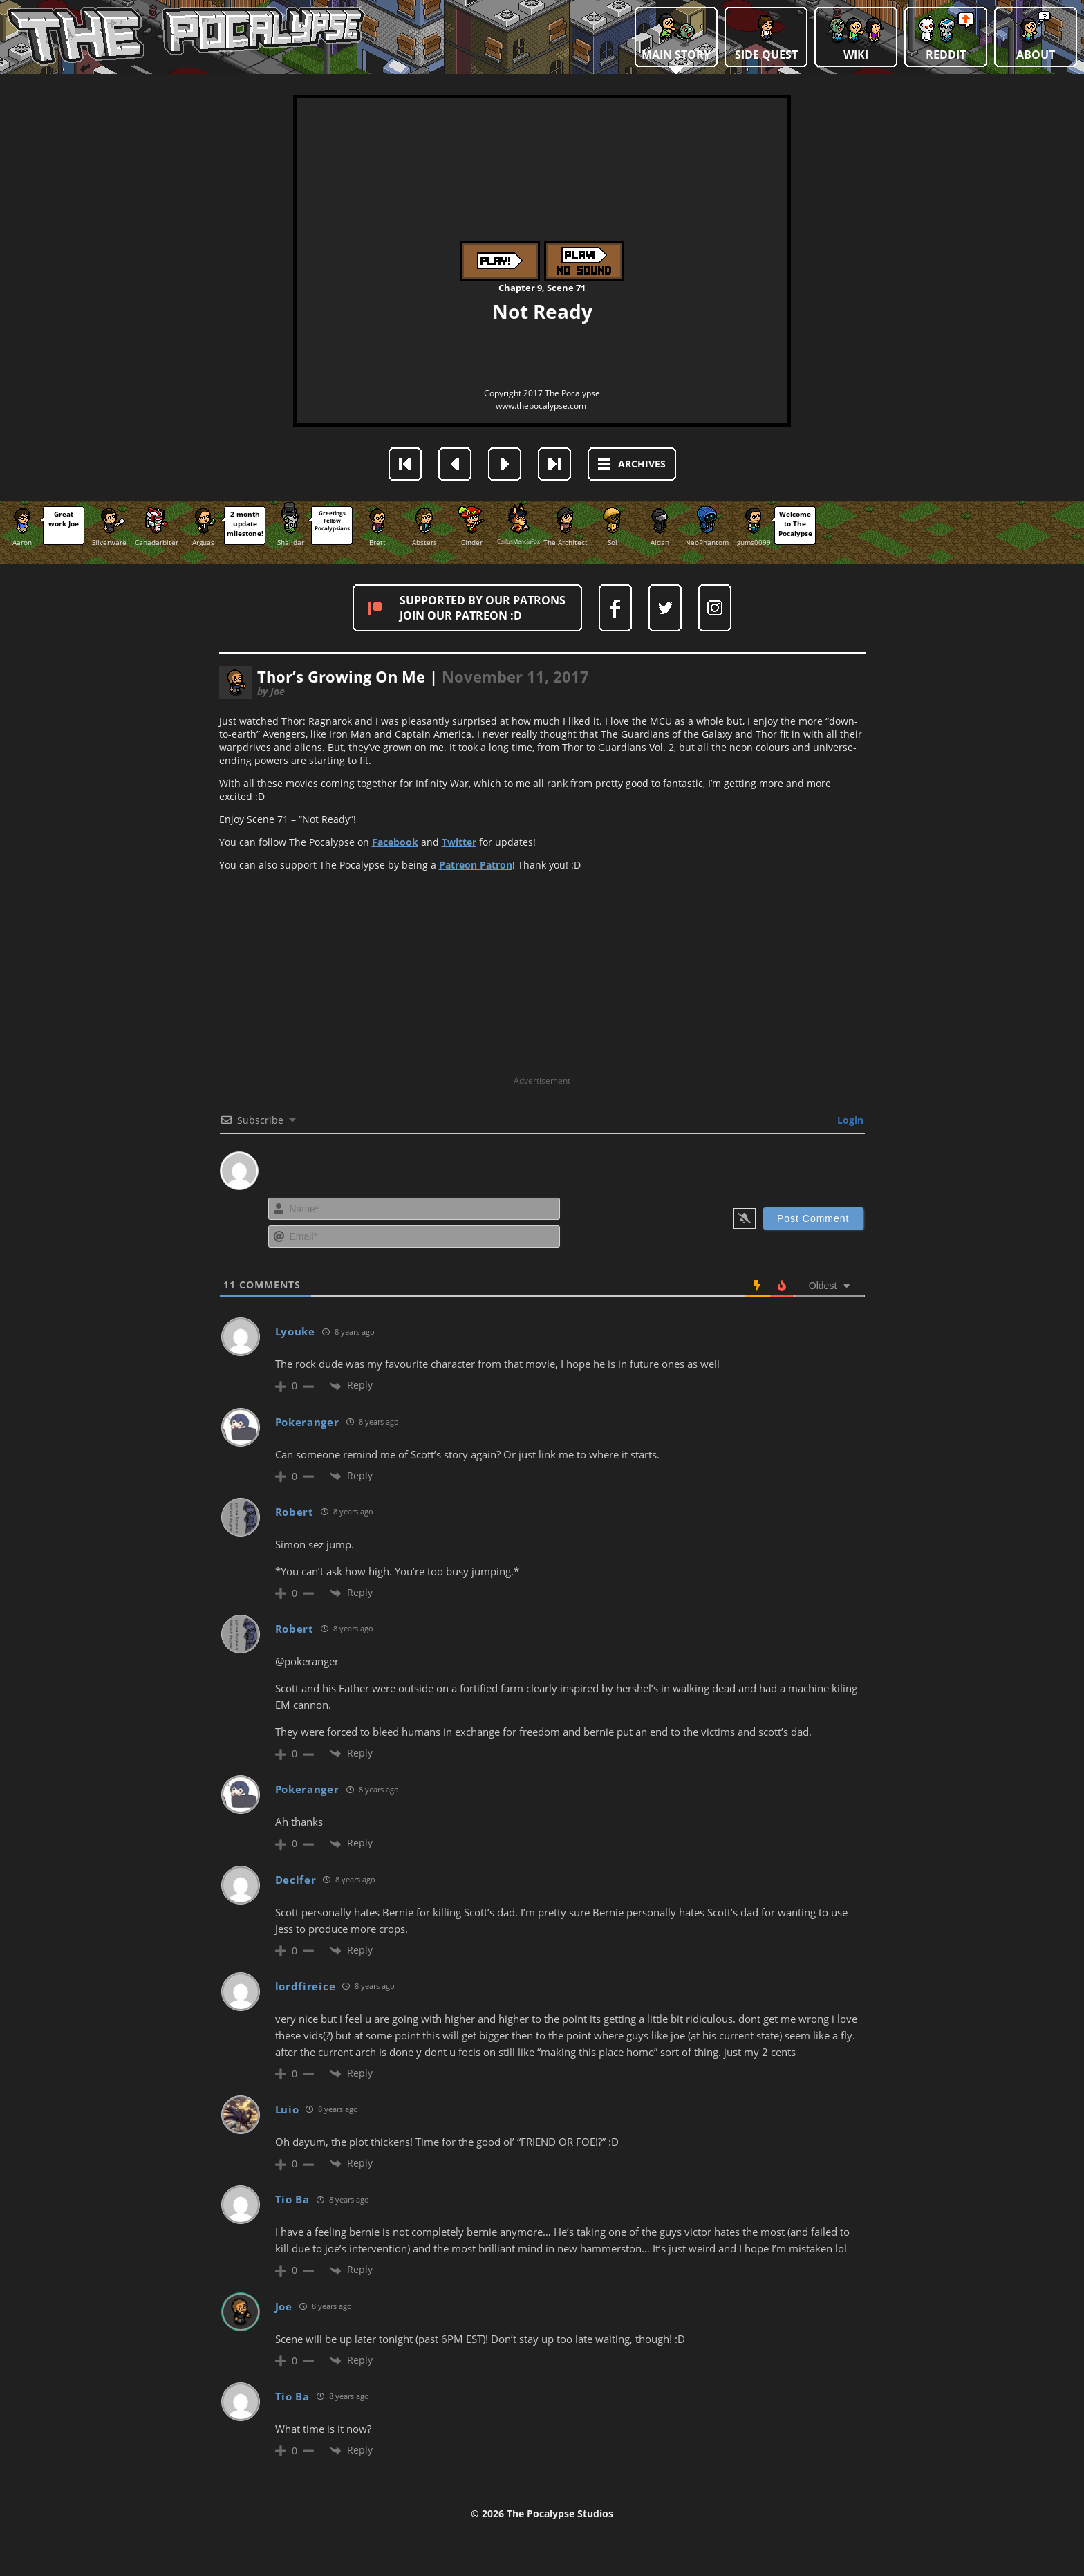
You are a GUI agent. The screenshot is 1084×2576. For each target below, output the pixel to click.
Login (848, 1120)
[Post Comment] (813, 1218)
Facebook (395, 842)
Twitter (459, 842)
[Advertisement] (542, 978)
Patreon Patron (475, 864)
